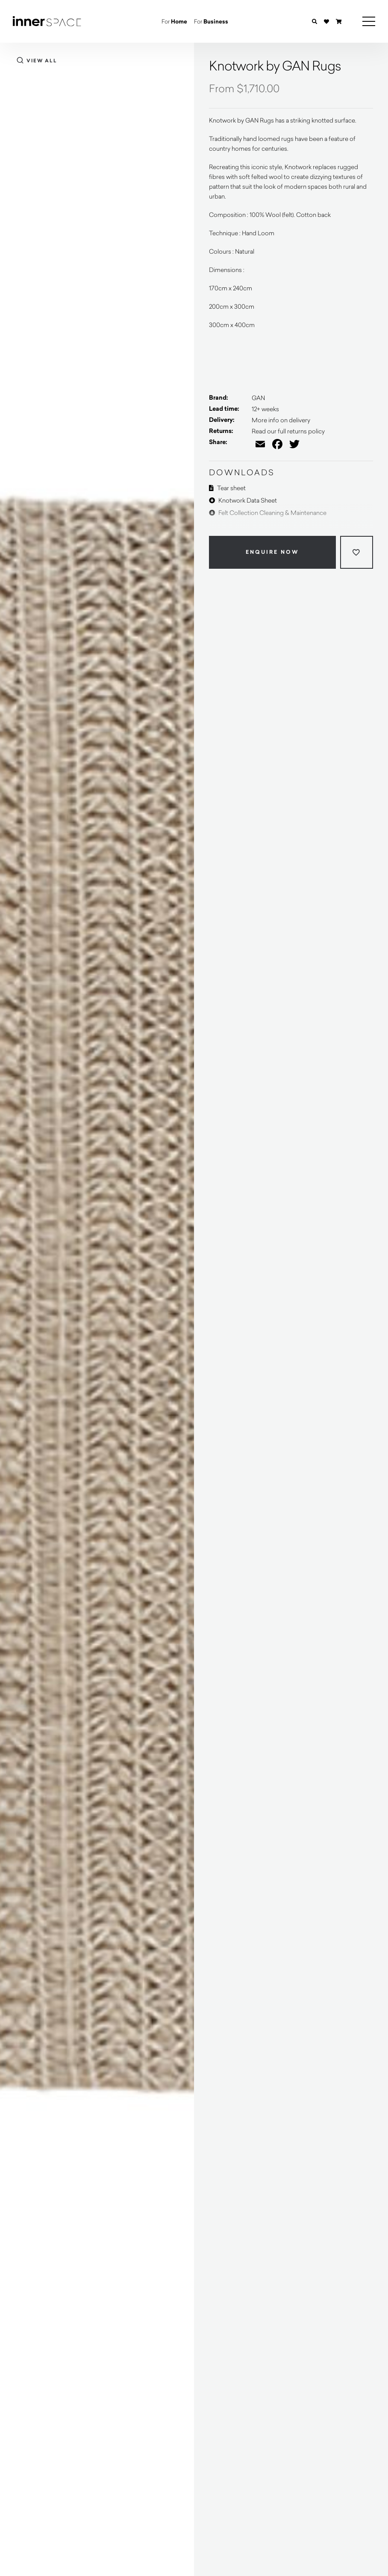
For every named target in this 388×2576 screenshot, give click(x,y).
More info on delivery (281, 420)
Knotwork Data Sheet (243, 500)
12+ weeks (265, 409)
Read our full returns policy (288, 431)
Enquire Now (272, 552)
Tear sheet (227, 488)
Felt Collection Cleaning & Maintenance (267, 513)
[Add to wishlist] (356, 552)
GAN (258, 398)
